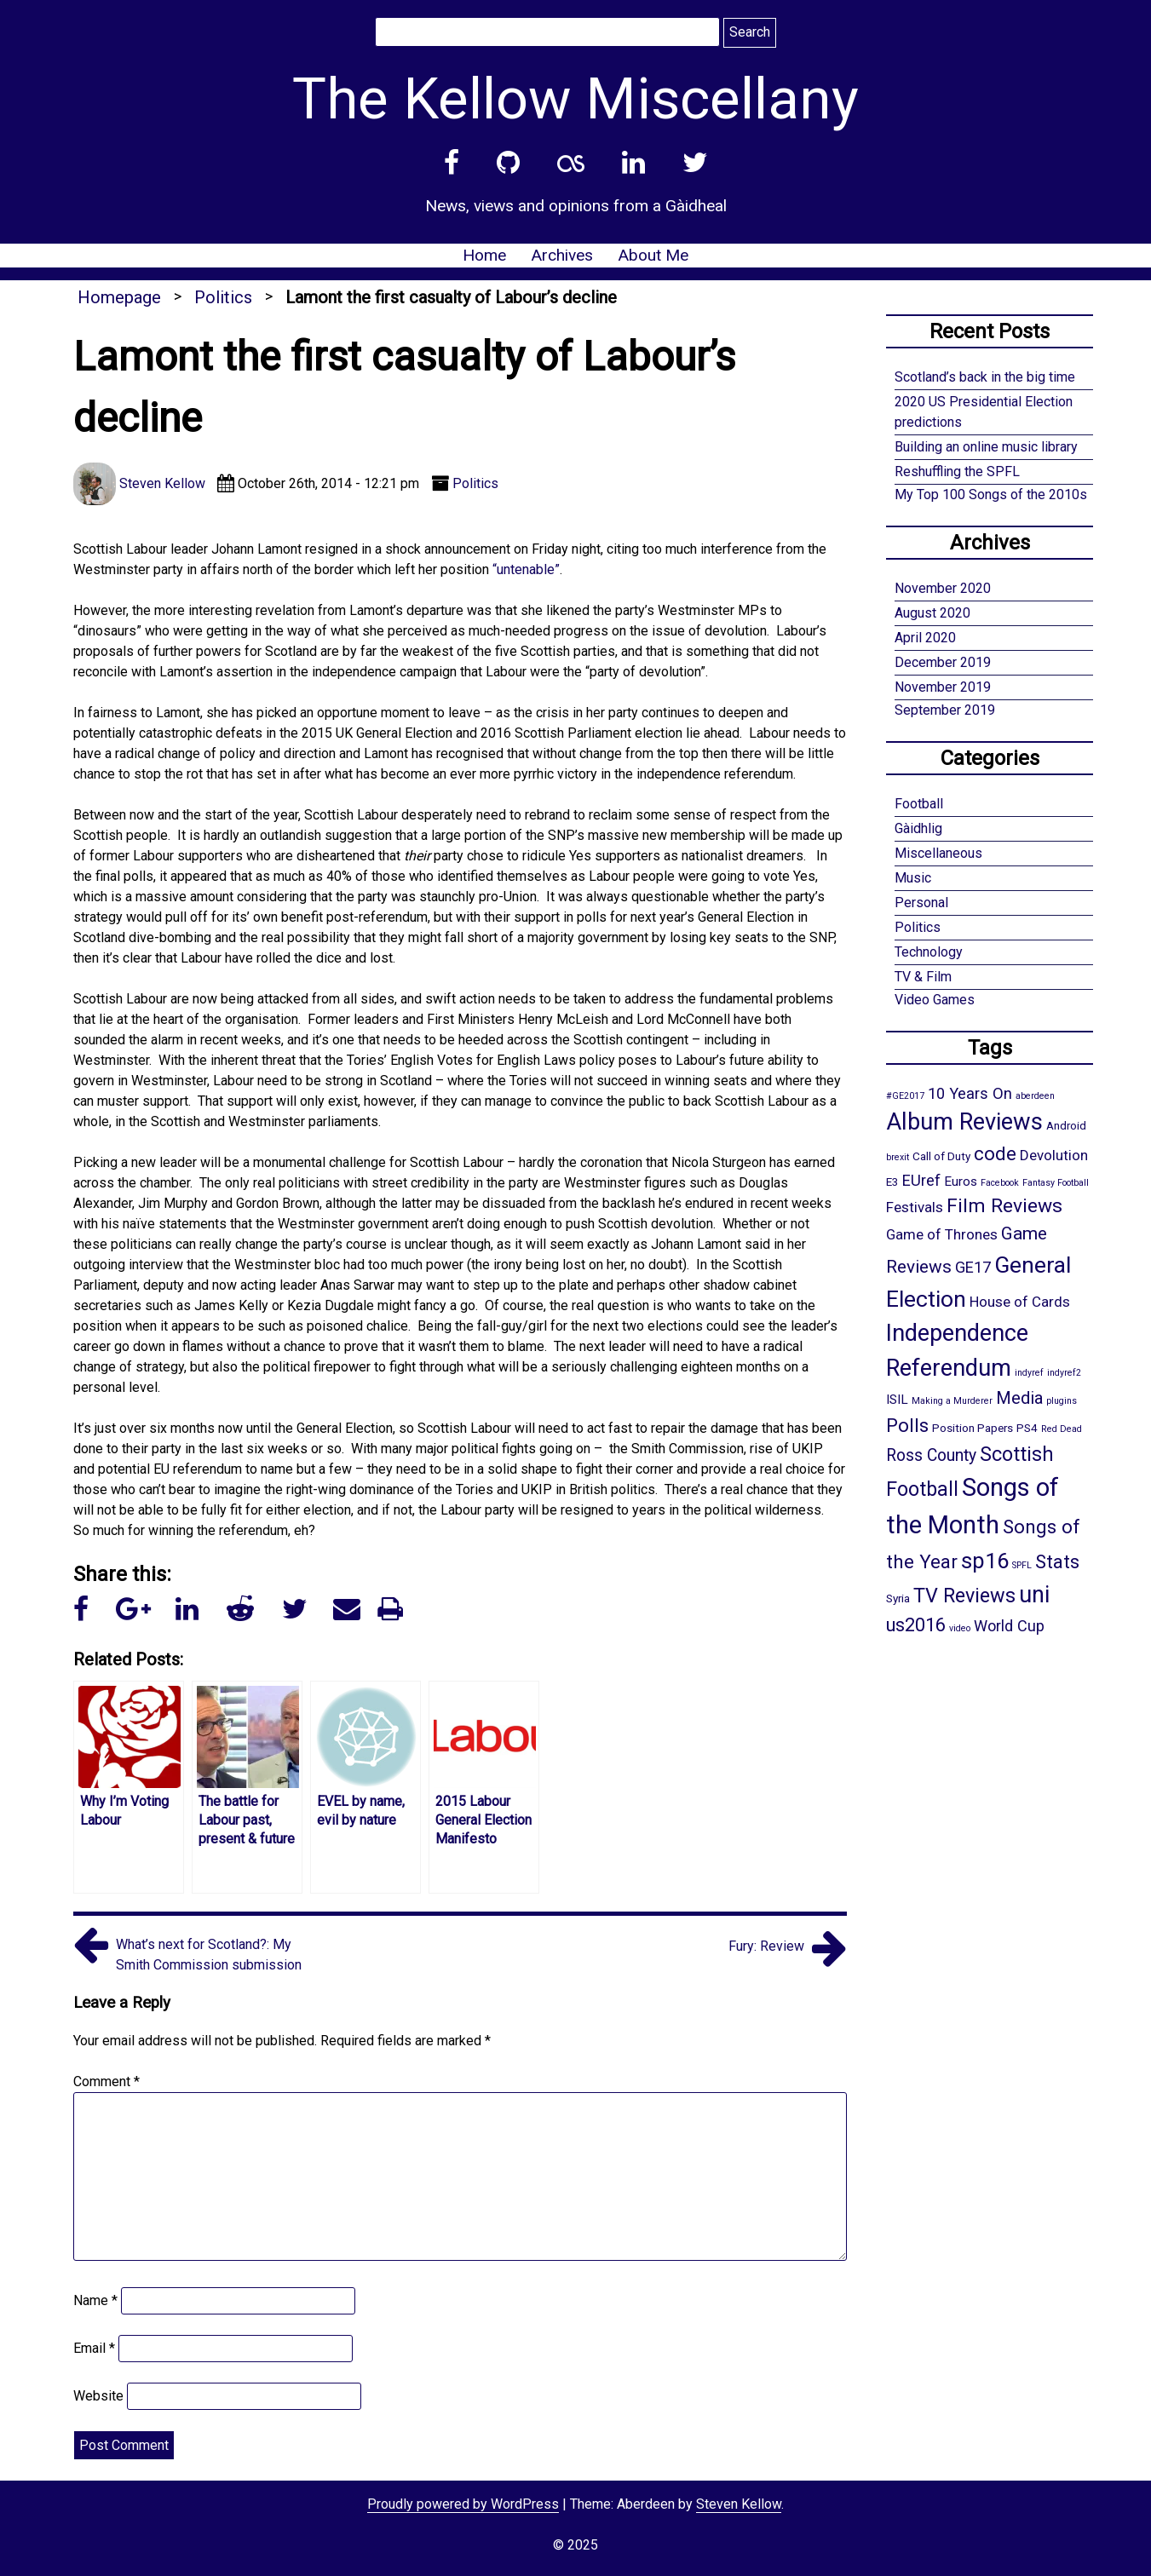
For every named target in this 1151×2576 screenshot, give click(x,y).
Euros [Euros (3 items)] (960, 1181)
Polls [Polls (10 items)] (907, 1425)
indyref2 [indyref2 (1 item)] (1064, 1372)
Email (94, 2348)
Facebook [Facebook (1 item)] (1000, 1182)
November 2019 (943, 687)
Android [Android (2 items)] (1066, 1125)
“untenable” (526, 569)
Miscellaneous (938, 853)
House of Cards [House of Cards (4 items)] (1020, 1301)
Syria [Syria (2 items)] (898, 1598)
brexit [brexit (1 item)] (897, 1157)
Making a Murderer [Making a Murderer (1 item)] (952, 1400)
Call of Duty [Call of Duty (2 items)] (941, 1156)
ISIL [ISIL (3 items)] (897, 1399)
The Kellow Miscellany (575, 99)
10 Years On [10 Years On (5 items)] (970, 1093)
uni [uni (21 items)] (1034, 1594)
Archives (562, 255)
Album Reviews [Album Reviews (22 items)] (964, 1122)
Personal (921, 902)
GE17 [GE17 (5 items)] (973, 1267)
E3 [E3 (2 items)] (892, 1181)
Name (95, 2300)
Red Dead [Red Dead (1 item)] (1061, 1429)
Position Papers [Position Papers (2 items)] (972, 1428)
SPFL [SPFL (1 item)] (1022, 1565)
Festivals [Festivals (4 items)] (914, 1207)
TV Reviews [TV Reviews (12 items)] (964, 1595)
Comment (106, 2081)
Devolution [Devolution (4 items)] (1054, 1155)
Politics (223, 297)
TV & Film (923, 977)
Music (913, 878)
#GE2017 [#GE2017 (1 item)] (905, 1095)
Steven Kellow (738, 2504)
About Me (653, 255)
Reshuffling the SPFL (957, 471)
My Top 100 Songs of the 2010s (991, 494)
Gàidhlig (918, 828)
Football (919, 804)
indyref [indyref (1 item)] (1029, 1372)
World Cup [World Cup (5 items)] (1009, 1626)
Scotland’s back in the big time (985, 377)
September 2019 (945, 710)
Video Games (935, 1000)
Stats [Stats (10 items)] (1057, 1561)
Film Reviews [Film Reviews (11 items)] (1004, 1205)
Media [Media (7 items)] (1019, 1398)
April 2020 (925, 638)
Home (484, 255)
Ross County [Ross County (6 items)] (931, 1455)
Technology (929, 952)
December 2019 (943, 662)
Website (98, 2396)
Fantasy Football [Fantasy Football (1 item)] (1055, 1182)
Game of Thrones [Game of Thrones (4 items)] (942, 1234)
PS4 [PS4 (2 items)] (1027, 1428)
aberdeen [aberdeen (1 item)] (1035, 1095)
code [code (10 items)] (995, 1153)
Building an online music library (986, 447)
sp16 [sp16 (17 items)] (985, 1560)
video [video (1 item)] (959, 1628)
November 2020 (943, 588)
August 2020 (932, 613)
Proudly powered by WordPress (463, 2504)
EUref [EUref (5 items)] (921, 1180)
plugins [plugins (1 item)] (1061, 1400)
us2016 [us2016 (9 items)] (916, 1625)
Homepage (119, 297)
